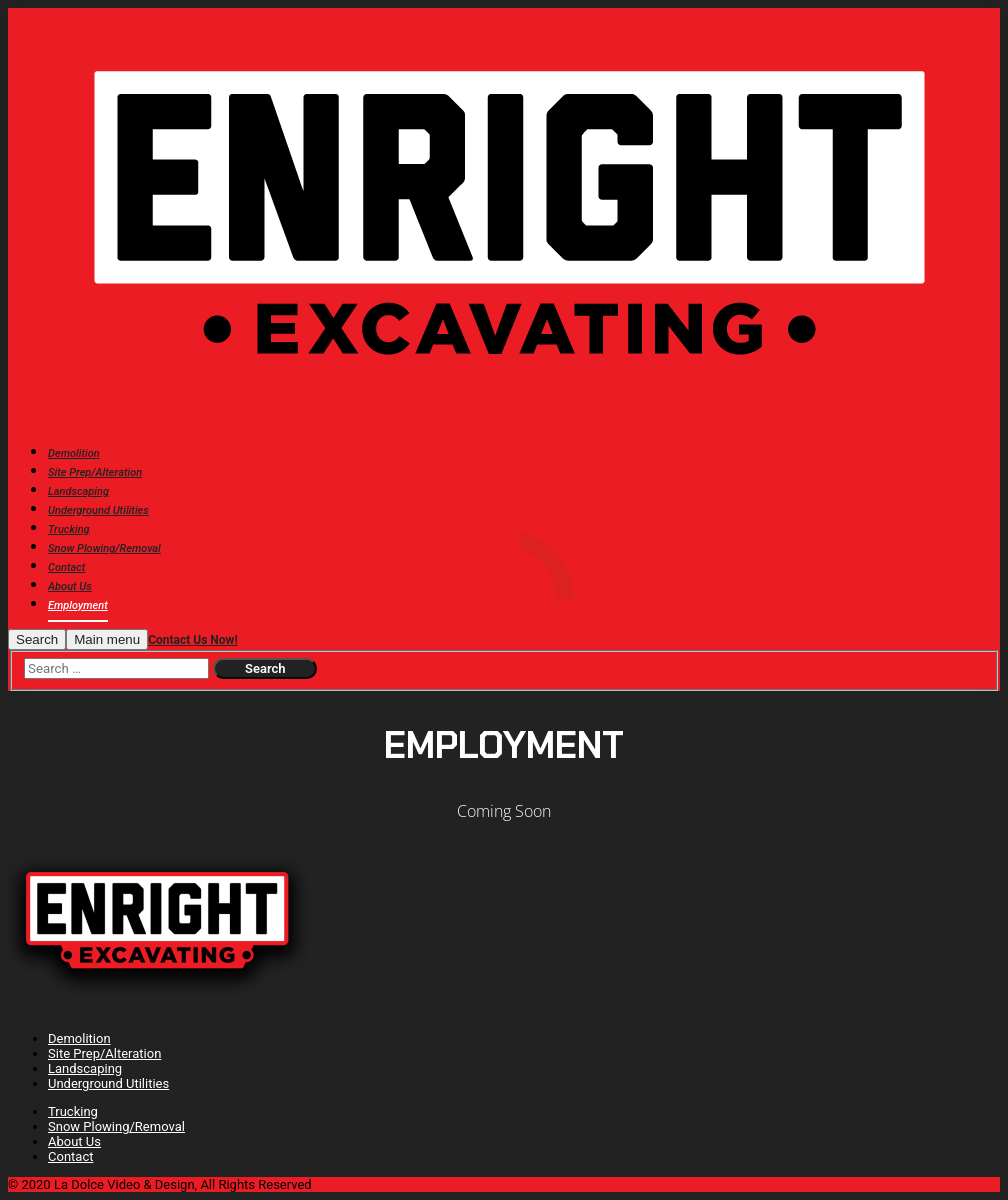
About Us (74, 1141)
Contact (70, 1156)
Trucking (73, 1111)
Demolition (79, 1038)
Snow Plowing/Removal (116, 1126)
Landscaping (85, 1068)
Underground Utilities (108, 1083)
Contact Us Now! (192, 640)
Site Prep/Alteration (104, 1053)
